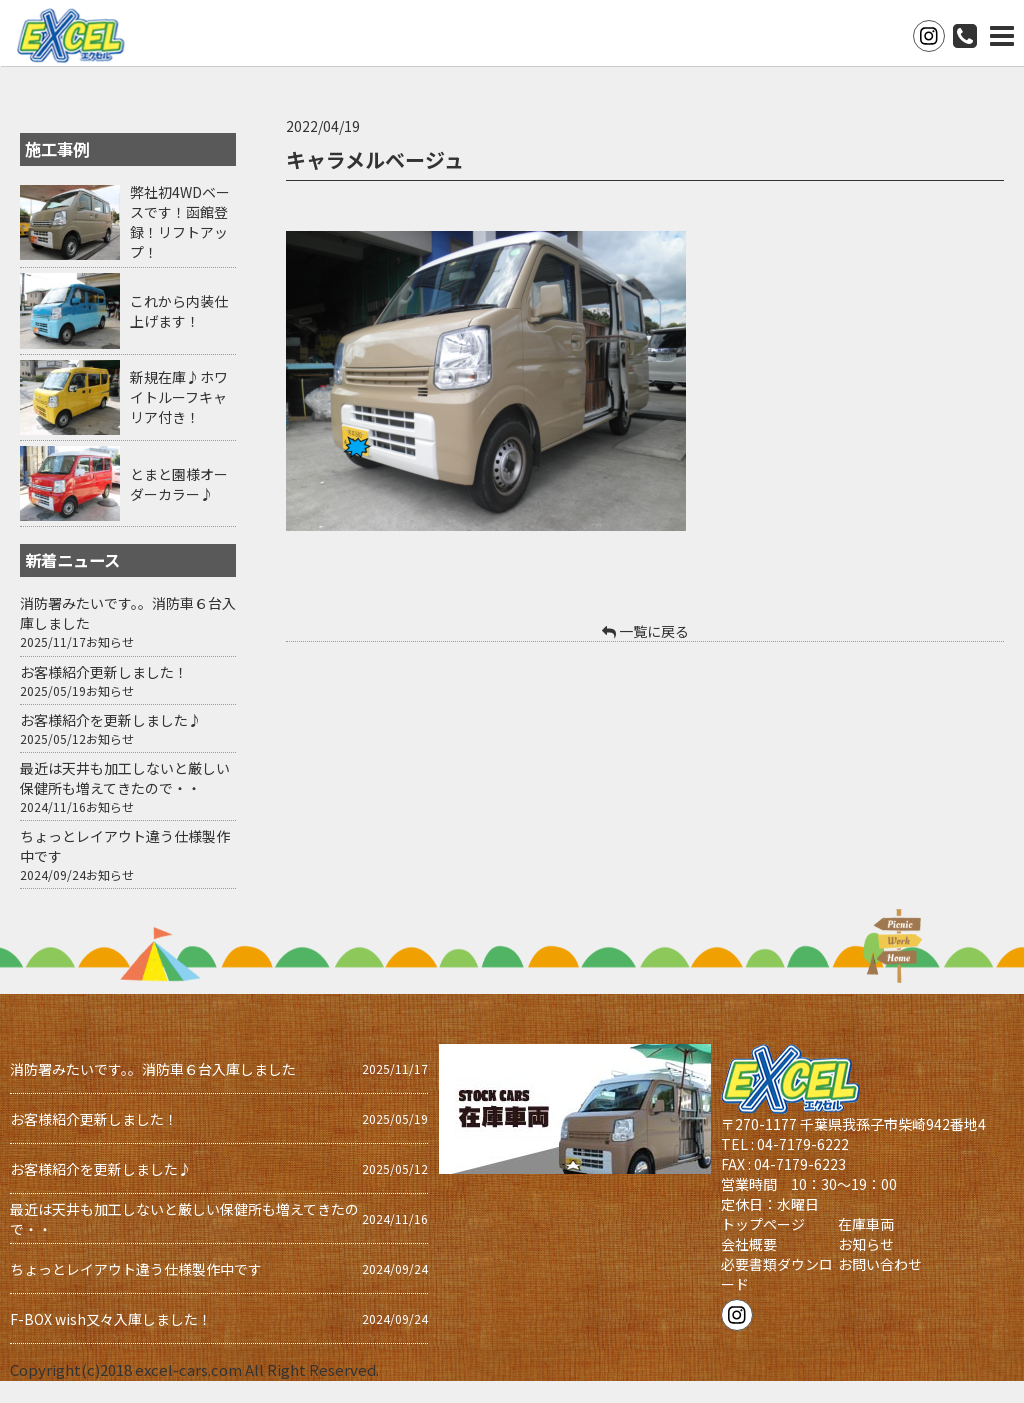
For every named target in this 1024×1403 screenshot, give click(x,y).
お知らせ (110, 641)
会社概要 (749, 1244)
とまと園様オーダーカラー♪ (179, 484)
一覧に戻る (645, 631)
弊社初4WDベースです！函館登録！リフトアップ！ (180, 222)
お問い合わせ (880, 1264)
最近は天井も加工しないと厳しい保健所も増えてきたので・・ (125, 778)
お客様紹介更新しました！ (104, 672)
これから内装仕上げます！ (179, 311)
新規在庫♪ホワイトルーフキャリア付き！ (179, 397)
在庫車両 (866, 1224)
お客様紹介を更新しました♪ (111, 720)
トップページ (763, 1224)
